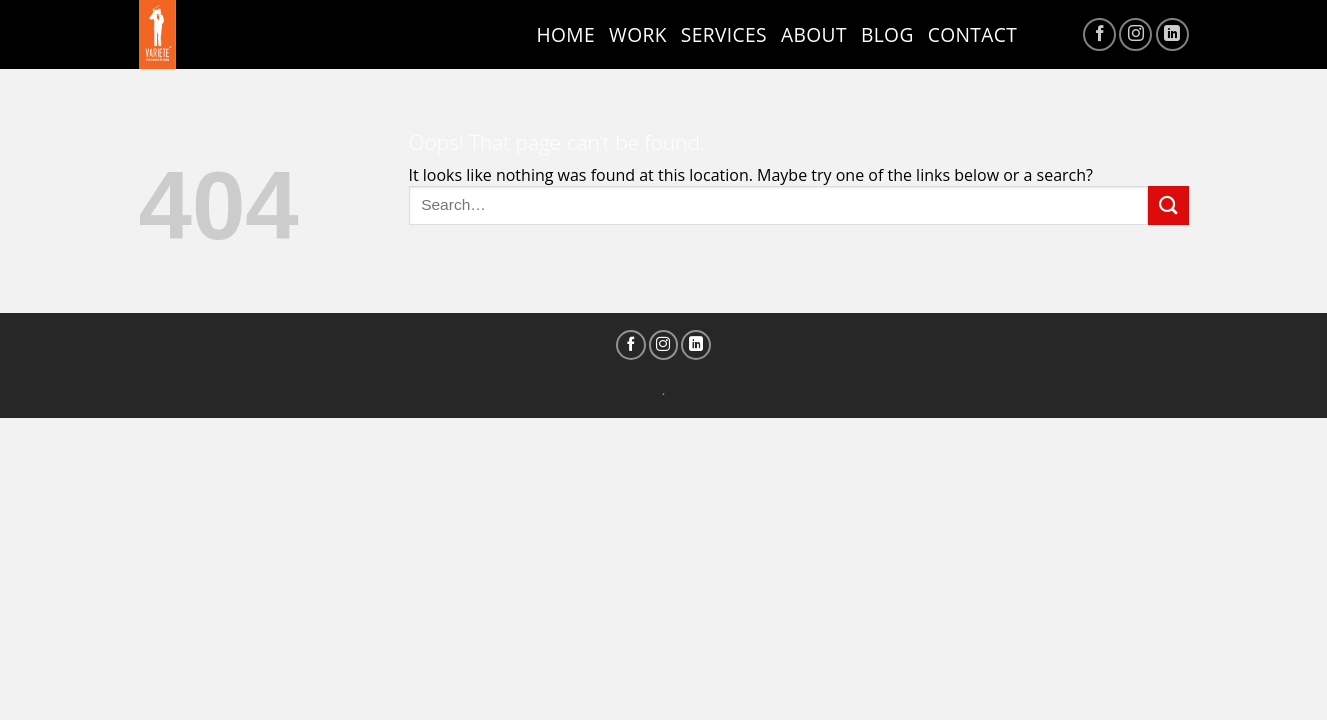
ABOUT (814, 34)
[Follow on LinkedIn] (1172, 34)
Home (566, 34)
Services (724, 34)
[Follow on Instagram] (1135, 34)
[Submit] (1168, 205)
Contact (973, 34)
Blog (887, 34)
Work (638, 34)
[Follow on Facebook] (1099, 34)
